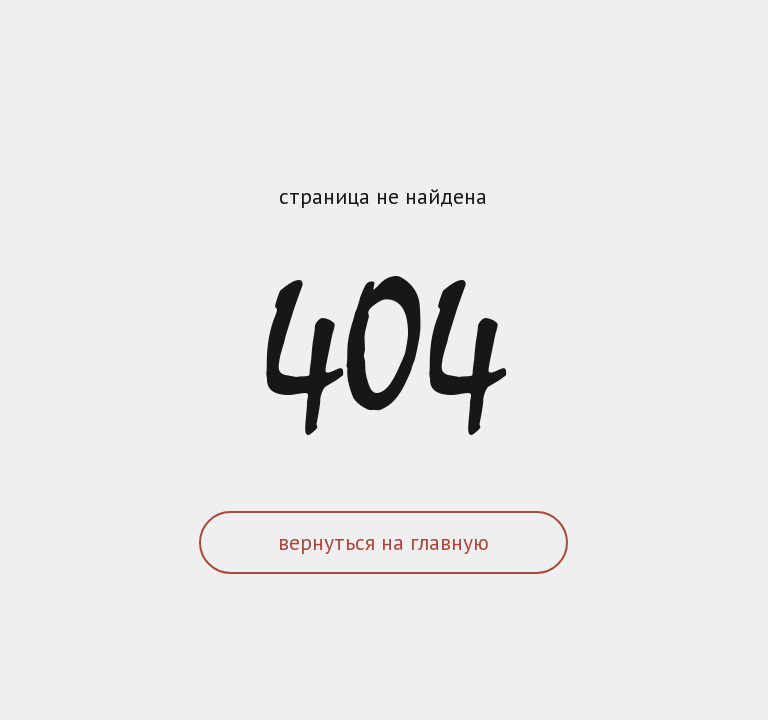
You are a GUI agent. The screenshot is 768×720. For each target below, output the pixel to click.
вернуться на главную (383, 542)
